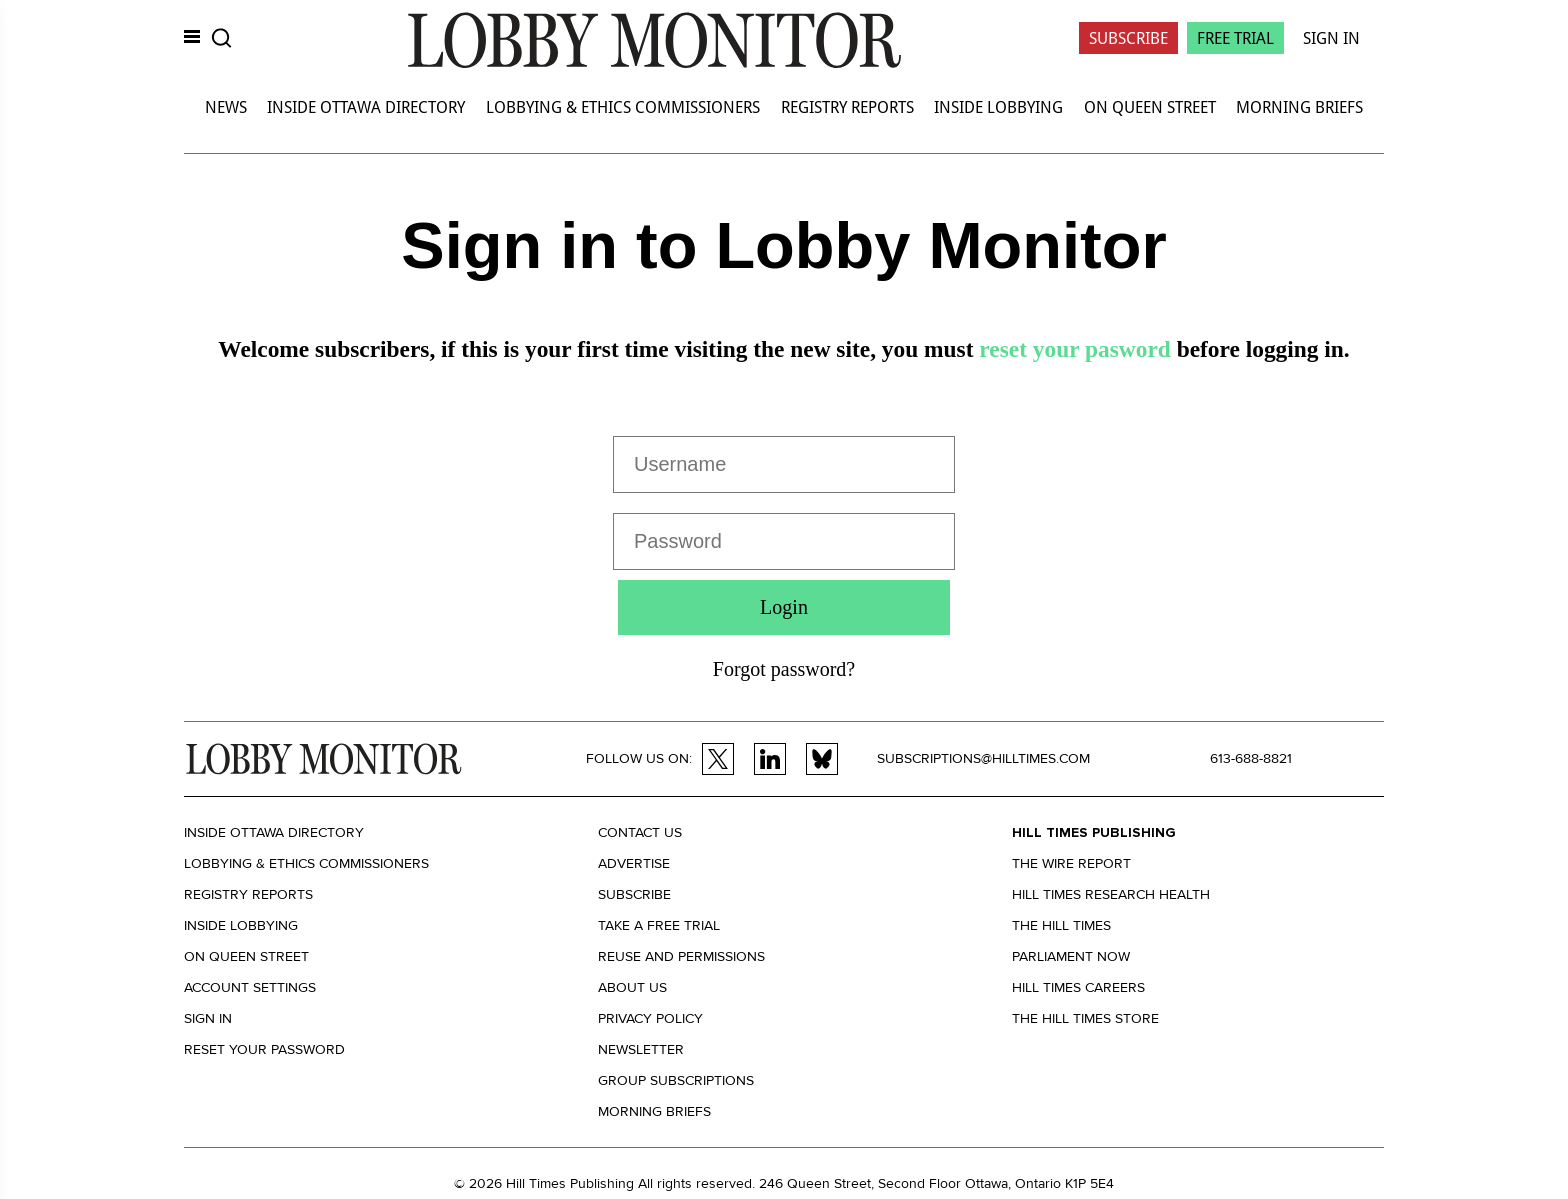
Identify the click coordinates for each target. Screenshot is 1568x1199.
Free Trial (1235, 38)
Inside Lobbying (998, 107)
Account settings (250, 987)
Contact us (640, 832)
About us (632, 987)
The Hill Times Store (1085, 1018)
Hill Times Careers (1078, 987)
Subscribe (1128, 38)
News (226, 107)
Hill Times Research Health (1111, 894)
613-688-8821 (1251, 758)
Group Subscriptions (676, 1080)
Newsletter (641, 1049)
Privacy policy (650, 1018)
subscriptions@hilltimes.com (983, 758)
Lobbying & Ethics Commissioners (623, 107)
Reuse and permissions (681, 956)
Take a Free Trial (659, 925)
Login (784, 607)
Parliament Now (1071, 956)
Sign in (208, 1018)
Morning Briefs (1299, 107)
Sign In (1331, 38)
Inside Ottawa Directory (366, 107)
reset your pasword (1074, 349)
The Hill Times (1061, 925)
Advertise (634, 863)
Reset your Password (264, 1049)
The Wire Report (1071, 863)
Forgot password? (784, 669)
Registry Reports (847, 107)
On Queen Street (1150, 107)
